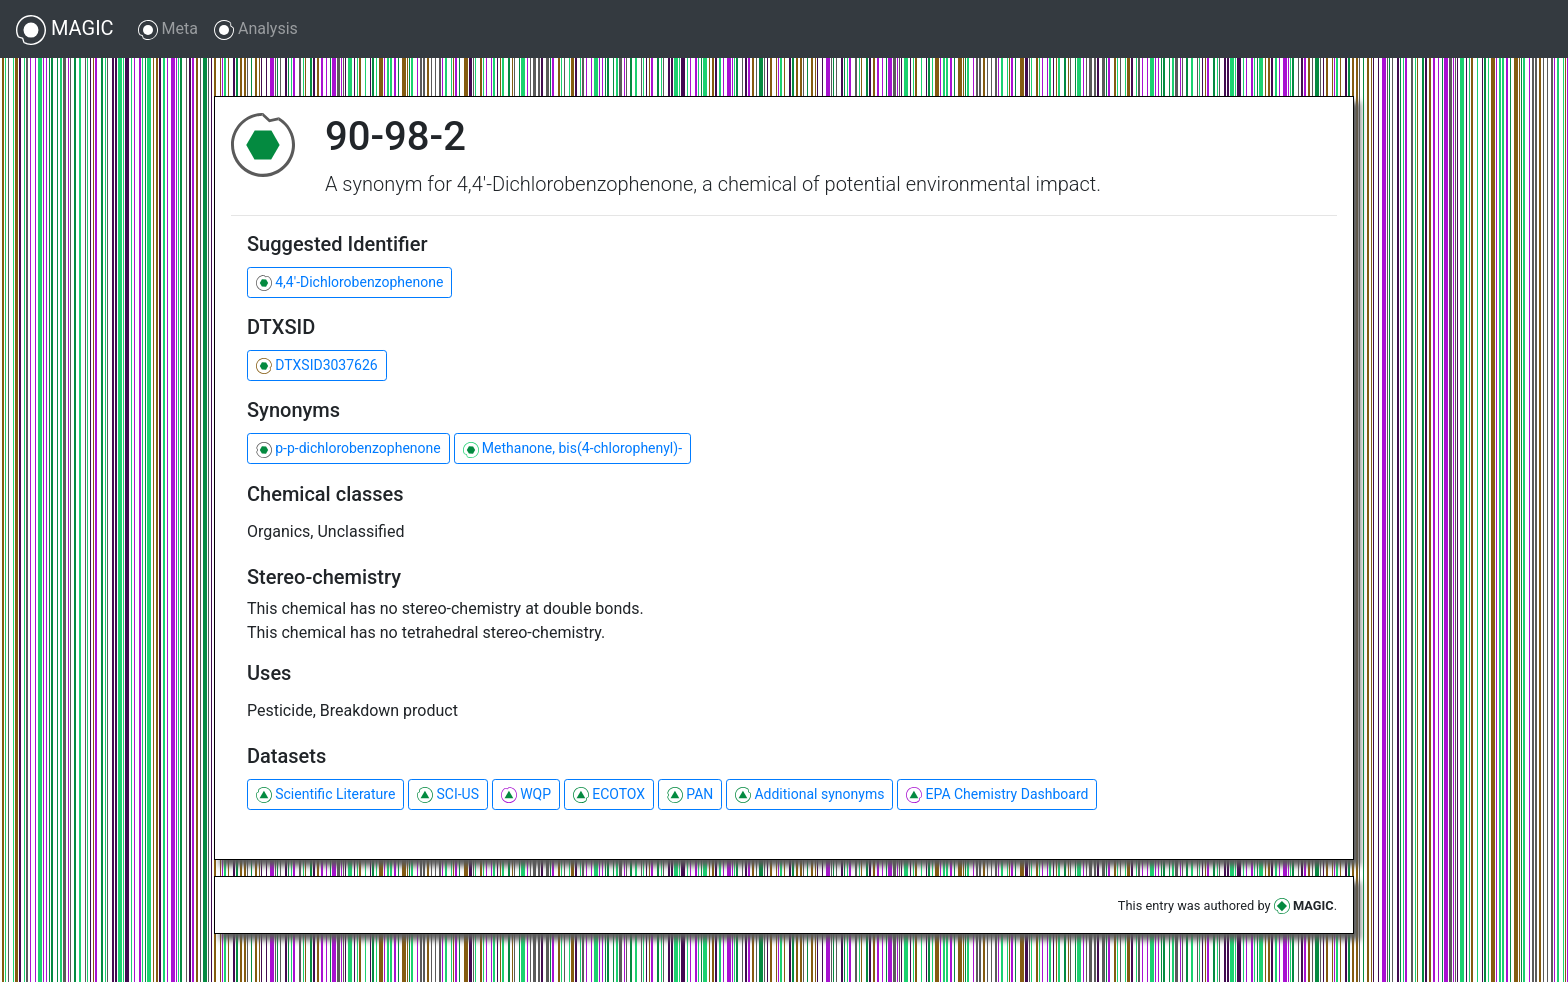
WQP (526, 794)
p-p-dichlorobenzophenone (348, 448)
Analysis (256, 29)
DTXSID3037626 (317, 365)
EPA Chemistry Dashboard (997, 794)
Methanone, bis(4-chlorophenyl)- (572, 448)
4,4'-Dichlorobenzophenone (349, 282)
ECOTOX (609, 794)
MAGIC (65, 30)
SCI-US (448, 794)
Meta (168, 29)
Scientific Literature (325, 794)
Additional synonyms (809, 794)
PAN (690, 794)
